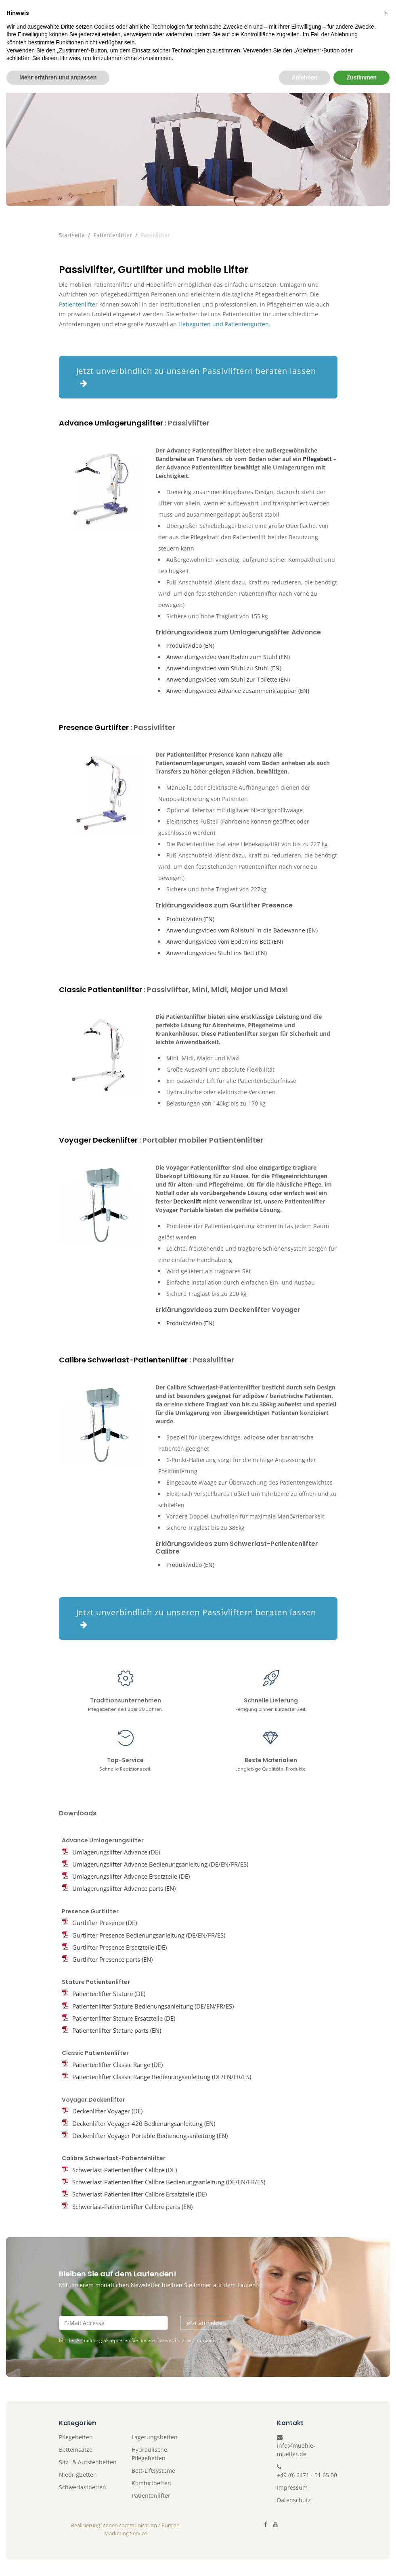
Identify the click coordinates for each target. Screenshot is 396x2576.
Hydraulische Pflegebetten (149, 2454)
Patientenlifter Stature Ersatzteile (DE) (123, 2018)
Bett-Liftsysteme (153, 2471)
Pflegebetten (76, 2437)
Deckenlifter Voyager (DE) (107, 2111)
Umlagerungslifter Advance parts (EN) (124, 1889)
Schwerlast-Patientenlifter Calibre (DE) (124, 2170)
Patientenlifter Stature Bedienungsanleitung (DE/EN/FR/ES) (153, 2006)
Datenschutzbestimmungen (187, 2340)
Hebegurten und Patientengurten (223, 324)
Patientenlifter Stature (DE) (108, 1994)
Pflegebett (317, 459)
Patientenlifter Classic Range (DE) (117, 2065)
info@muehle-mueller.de (296, 2450)
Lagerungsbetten (155, 2437)
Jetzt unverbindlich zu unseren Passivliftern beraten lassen (196, 376)
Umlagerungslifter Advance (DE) (116, 1852)
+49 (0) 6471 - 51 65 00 (307, 2475)
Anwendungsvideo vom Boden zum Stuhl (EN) (228, 657)
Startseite (72, 235)
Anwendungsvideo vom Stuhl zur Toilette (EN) (228, 679)
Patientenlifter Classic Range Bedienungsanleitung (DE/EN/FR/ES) (161, 2077)
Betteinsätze (75, 2450)
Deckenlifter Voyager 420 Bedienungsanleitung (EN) (143, 2123)
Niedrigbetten (78, 2475)
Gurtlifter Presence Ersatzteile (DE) (119, 1947)
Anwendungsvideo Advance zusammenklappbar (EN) (237, 691)
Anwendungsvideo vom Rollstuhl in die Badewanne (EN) (242, 930)
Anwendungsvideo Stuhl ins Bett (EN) (216, 953)
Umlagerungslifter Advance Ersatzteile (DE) (131, 1877)
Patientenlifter (112, 235)
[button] (385, 2496)
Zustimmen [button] (361, 2560)
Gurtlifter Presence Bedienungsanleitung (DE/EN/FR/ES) (148, 1935)
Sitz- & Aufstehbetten (88, 2462)
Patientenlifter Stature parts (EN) (116, 2031)
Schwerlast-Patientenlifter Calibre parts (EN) (132, 2207)
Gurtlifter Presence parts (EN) (112, 1960)
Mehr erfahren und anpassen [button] (57, 2560)
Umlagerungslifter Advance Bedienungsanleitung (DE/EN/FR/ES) (160, 1864)
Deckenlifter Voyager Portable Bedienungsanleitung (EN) (150, 2136)
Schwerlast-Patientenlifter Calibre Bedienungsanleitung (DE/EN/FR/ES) (168, 2182)
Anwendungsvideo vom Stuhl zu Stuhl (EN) (223, 668)
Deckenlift (187, 1201)
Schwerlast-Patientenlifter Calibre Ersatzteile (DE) (139, 2194)
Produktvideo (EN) (190, 645)
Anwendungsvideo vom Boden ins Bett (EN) (224, 941)
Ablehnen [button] (305, 2560)
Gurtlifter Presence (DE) (104, 1923)
